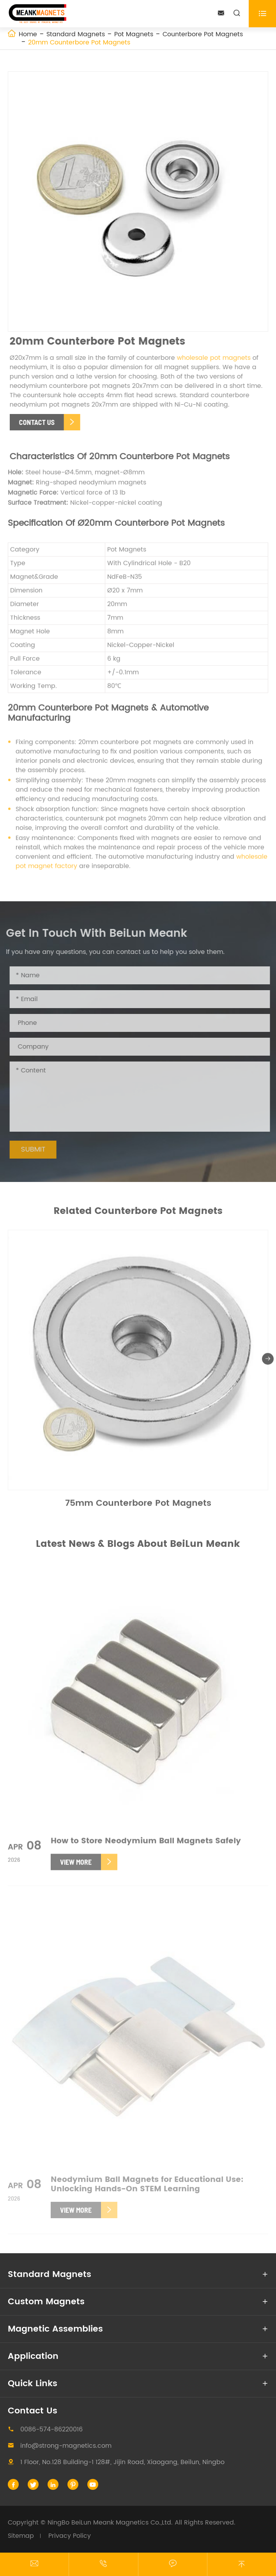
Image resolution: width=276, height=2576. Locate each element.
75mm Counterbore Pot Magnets (138, 1506)
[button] (268, 1362)
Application (33, 2356)
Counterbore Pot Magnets (203, 34)
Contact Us (32, 2411)
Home (28, 34)
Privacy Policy (69, 2536)
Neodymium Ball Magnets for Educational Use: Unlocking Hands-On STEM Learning (147, 2187)
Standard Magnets (75, 34)
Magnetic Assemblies (55, 2329)
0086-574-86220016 (51, 2429)
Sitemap (21, 2536)
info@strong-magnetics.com (65, 2446)
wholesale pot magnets (216, 358)
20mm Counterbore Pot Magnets (79, 42)
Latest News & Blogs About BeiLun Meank (138, 1544)
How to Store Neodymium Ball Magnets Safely (146, 1844)
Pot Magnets (133, 34)
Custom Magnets (46, 2302)
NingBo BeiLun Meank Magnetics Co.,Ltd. (110, 2523)
